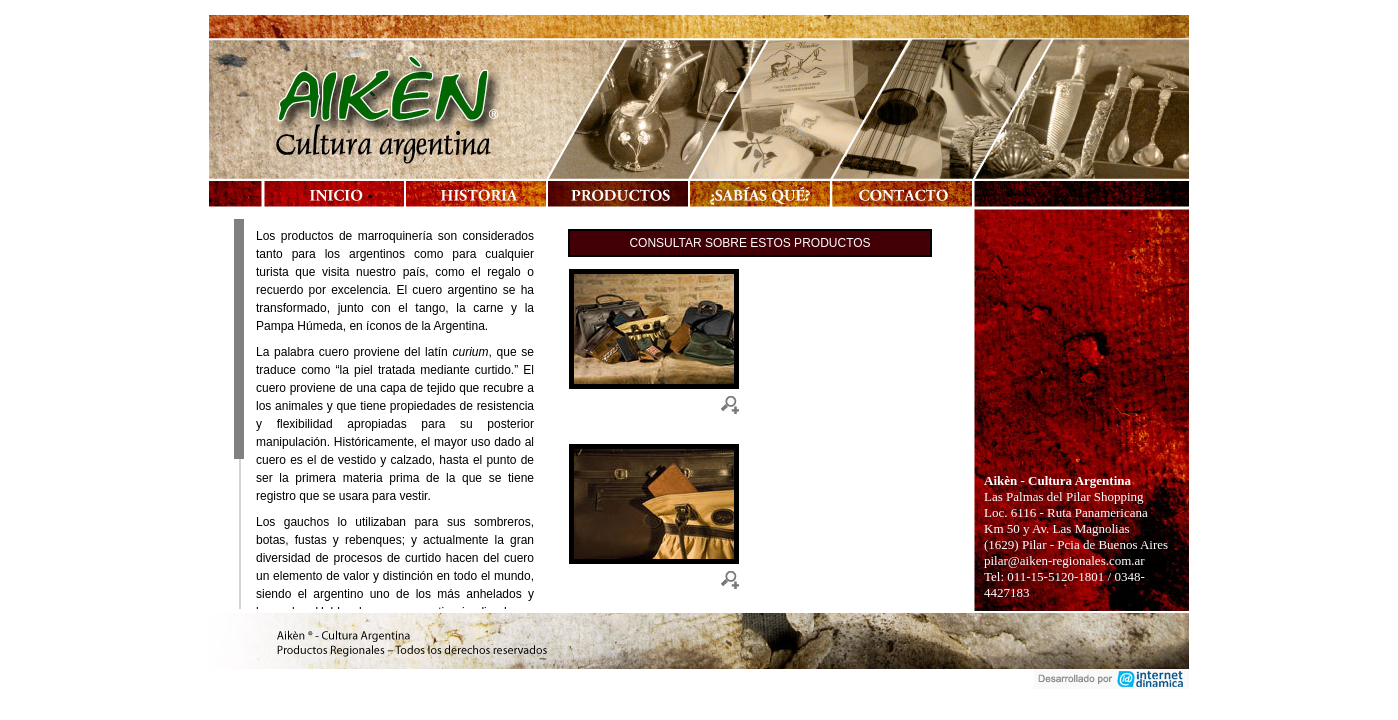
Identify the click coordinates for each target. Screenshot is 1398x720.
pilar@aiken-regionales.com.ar (1064, 560)
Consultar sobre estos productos (749, 243)
